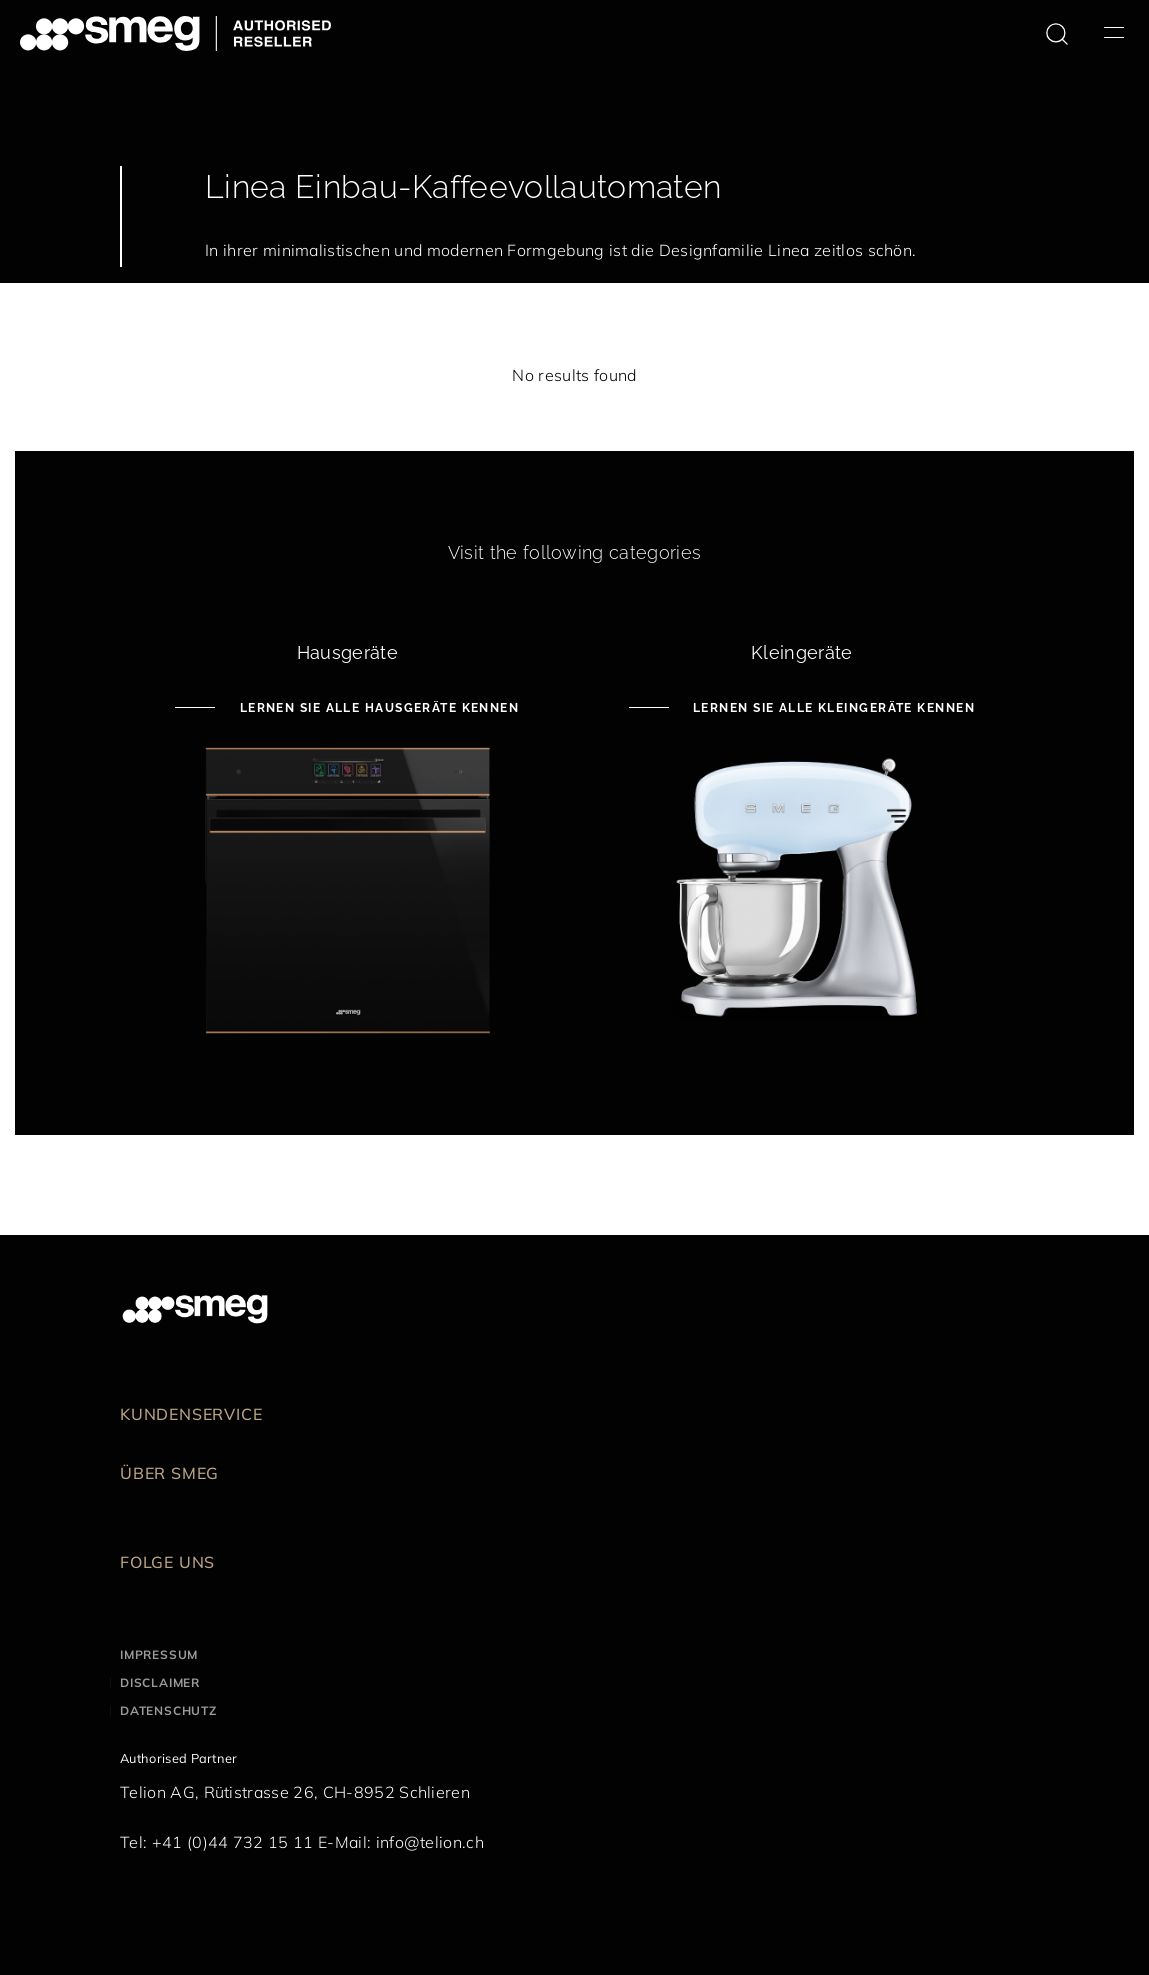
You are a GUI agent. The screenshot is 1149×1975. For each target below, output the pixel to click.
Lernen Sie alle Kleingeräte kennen (832, 708)
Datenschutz (168, 1710)
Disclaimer (160, 1682)
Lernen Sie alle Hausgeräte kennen (377, 708)
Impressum (159, 1654)
